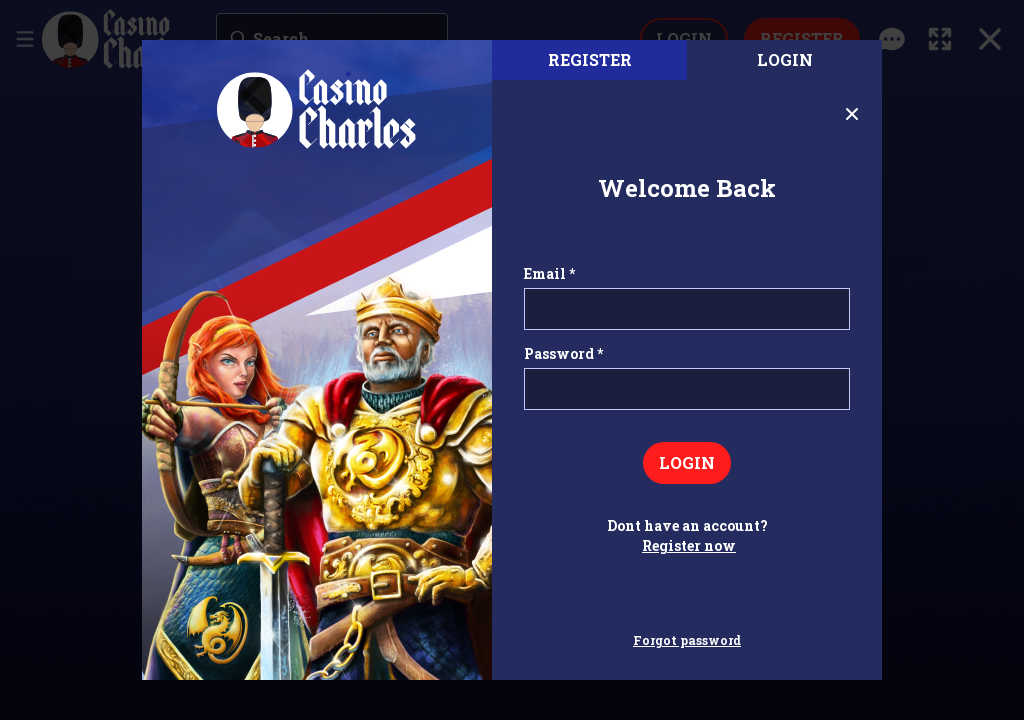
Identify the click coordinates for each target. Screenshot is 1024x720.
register (590, 59)
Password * (563, 353)
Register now (689, 545)
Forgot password (687, 640)
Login (785, 59)
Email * (549, 273)
